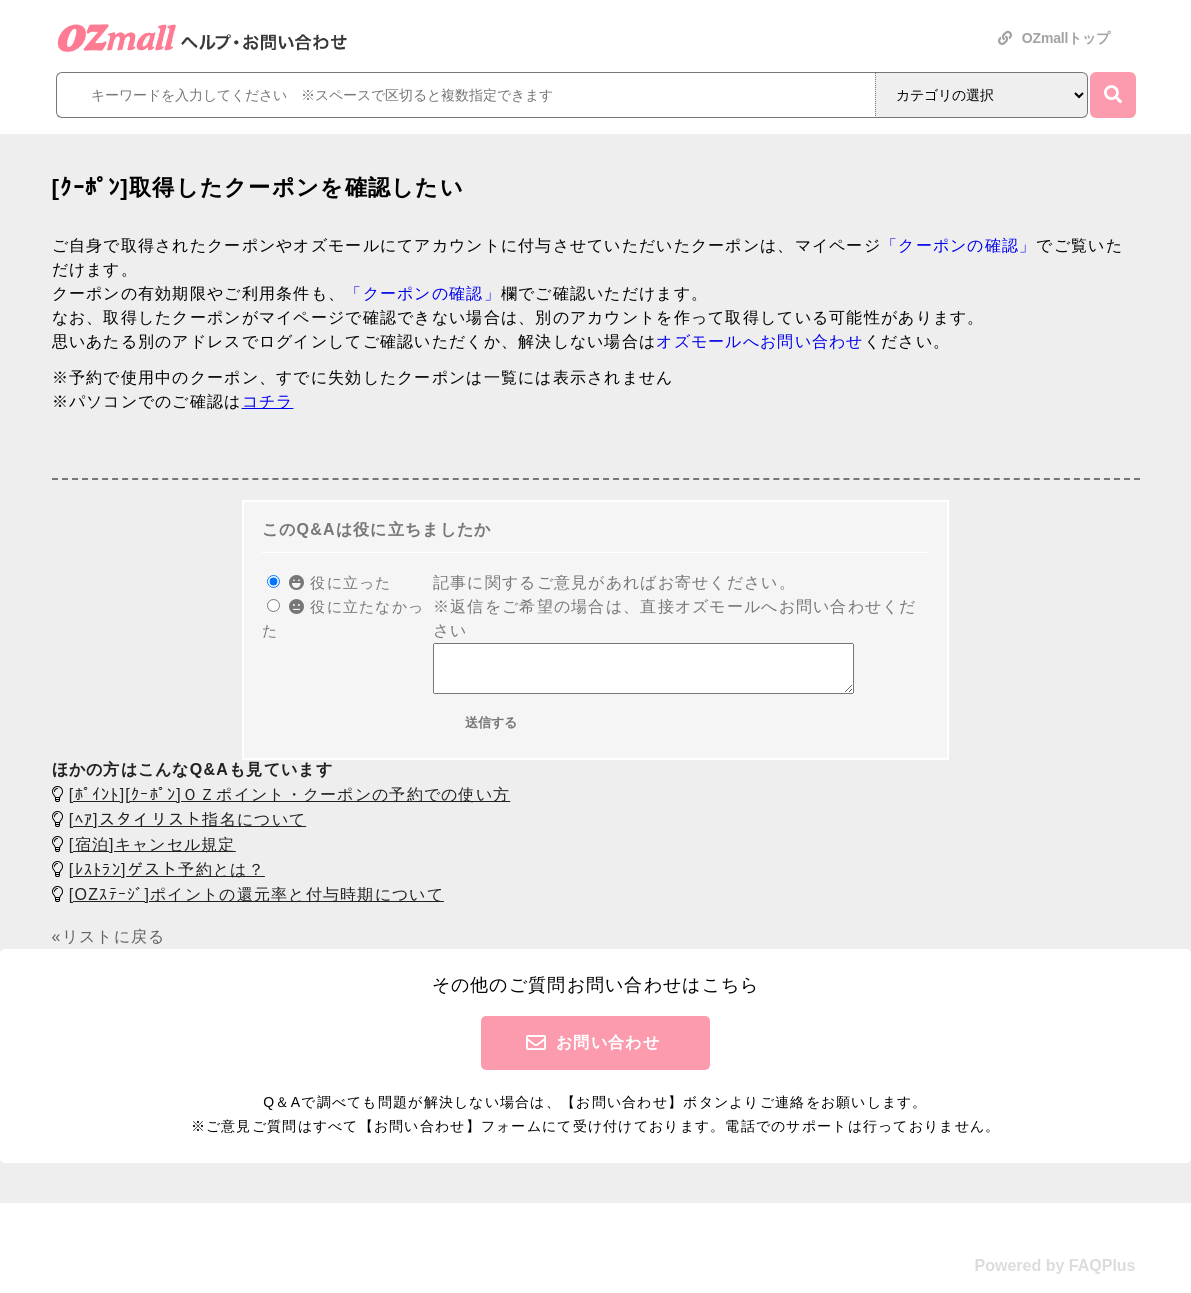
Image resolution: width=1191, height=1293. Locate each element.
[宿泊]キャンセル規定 (152, 853)
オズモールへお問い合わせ (759, 341)
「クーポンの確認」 (959, 245)
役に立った (340, 582)
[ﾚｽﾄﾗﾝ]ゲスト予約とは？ (167, 878)
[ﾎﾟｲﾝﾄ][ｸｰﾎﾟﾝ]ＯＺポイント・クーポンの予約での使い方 (289, 803)
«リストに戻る (109, 945)
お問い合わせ (608, 1051)
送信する (491, 731)
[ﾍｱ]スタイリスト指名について (187, 828)
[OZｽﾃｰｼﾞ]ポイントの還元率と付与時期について (256, 903)
